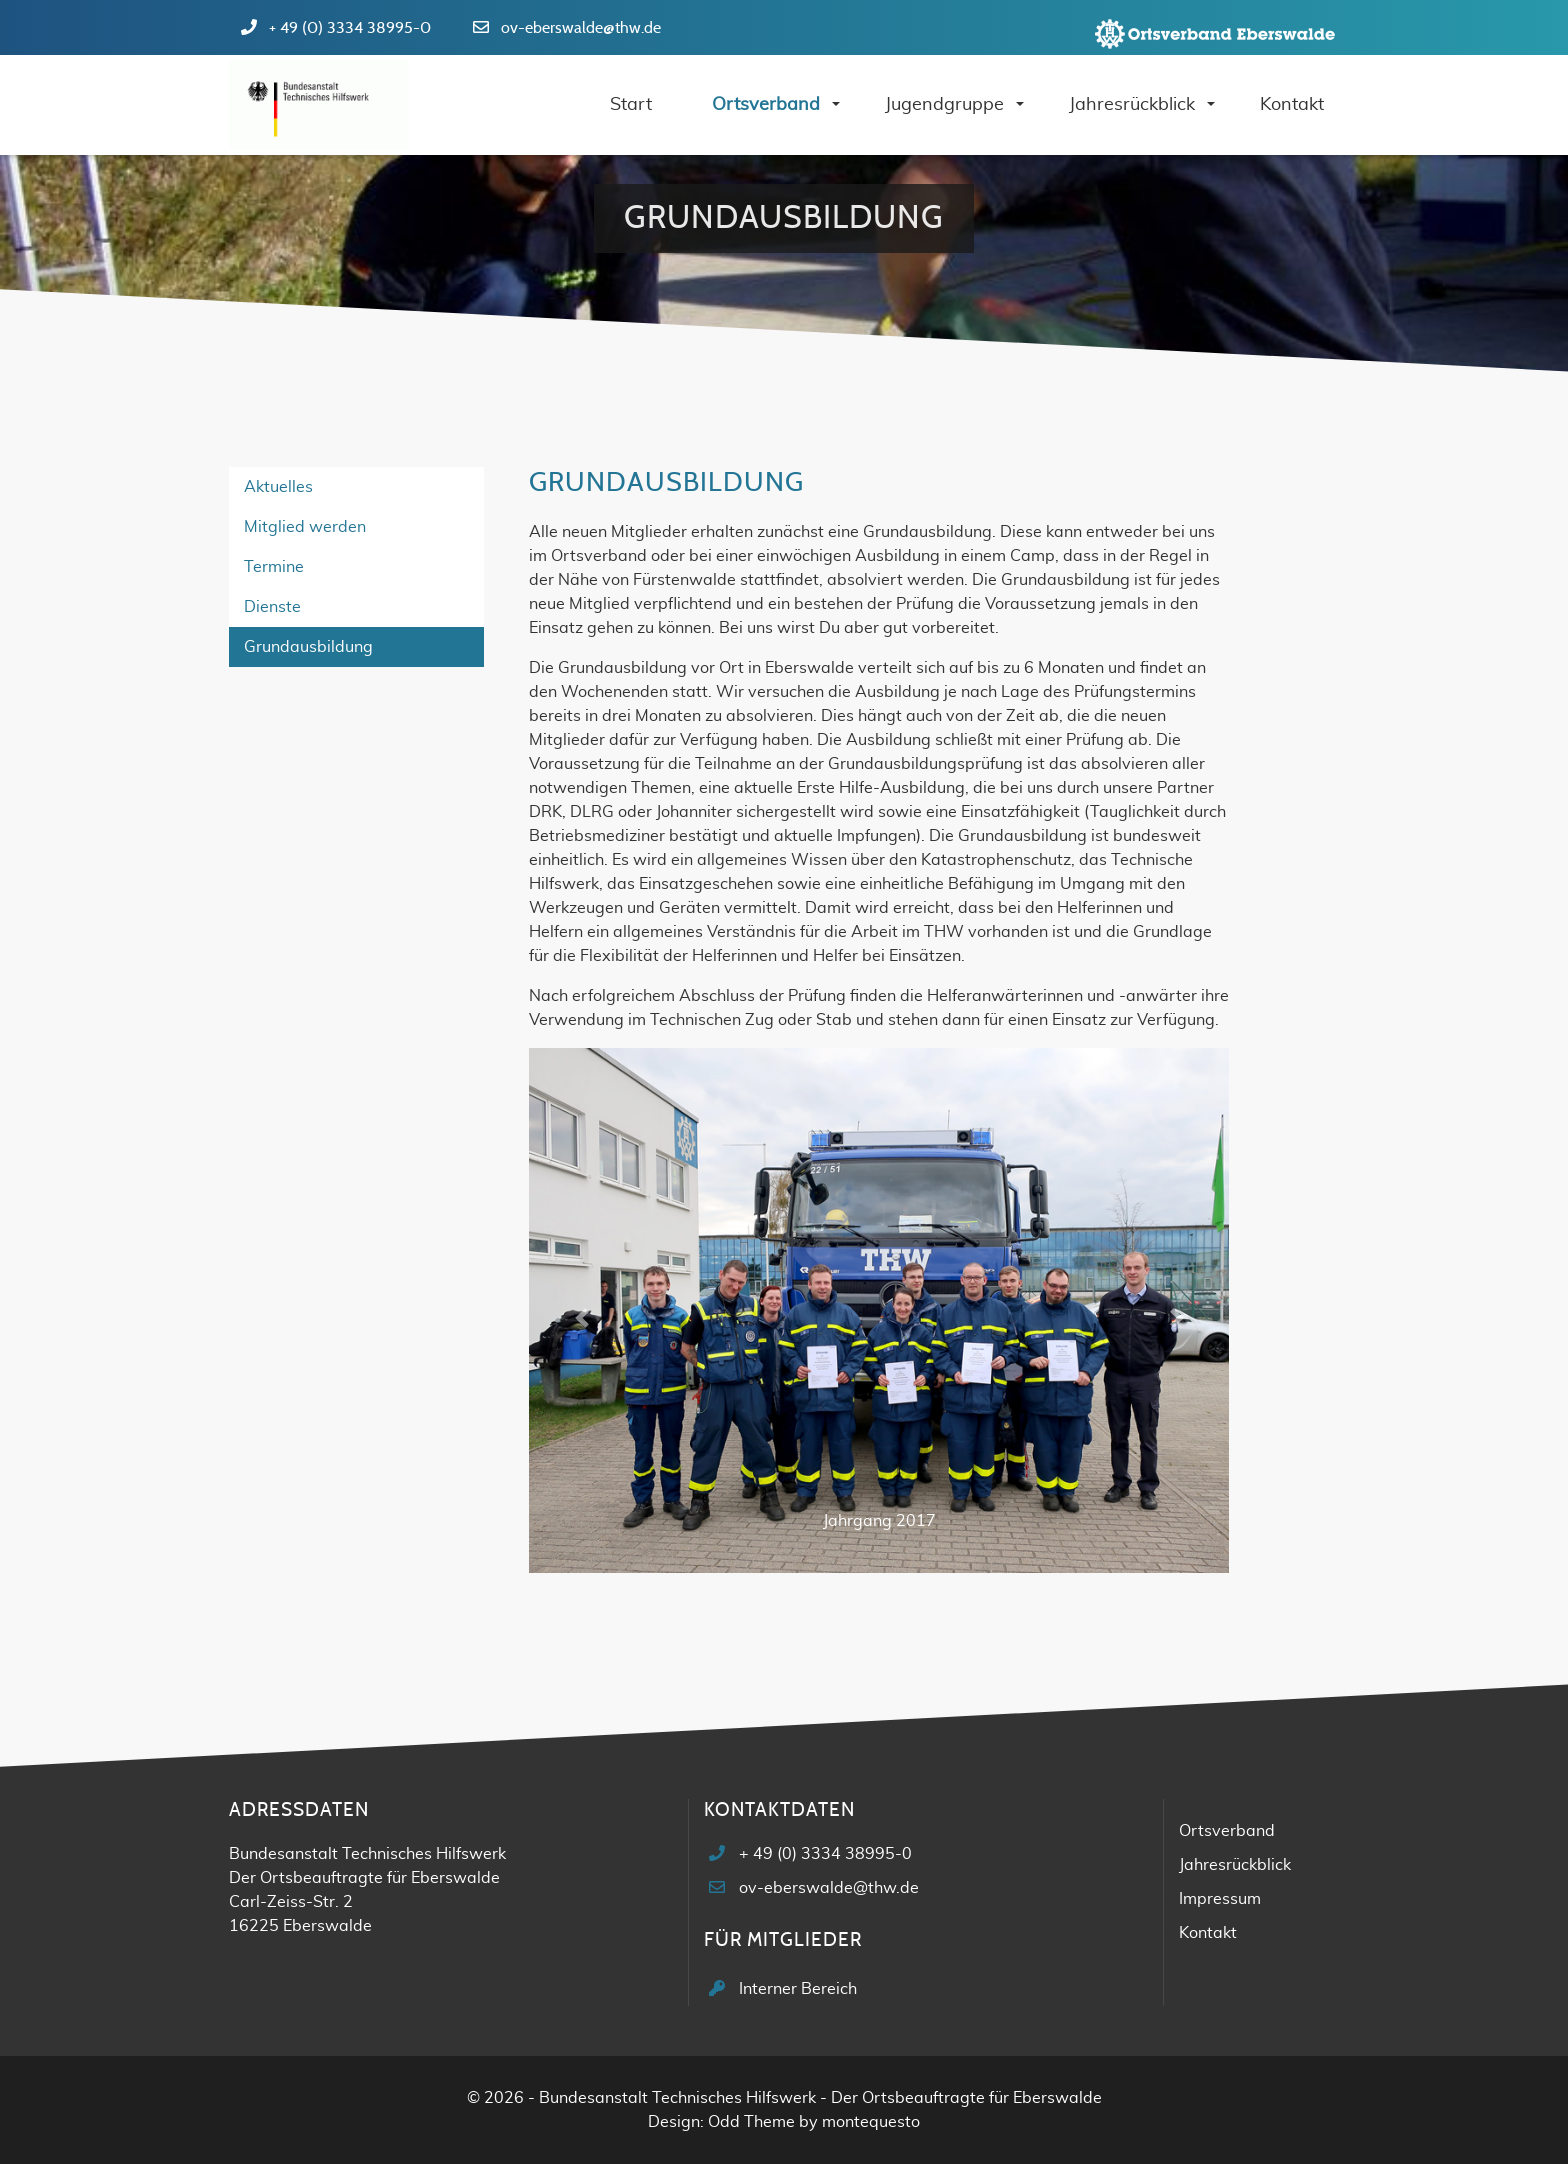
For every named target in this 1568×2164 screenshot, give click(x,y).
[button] (581, 1318)
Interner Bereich (798, 1989)
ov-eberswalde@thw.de (581, 28)
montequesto (871, 2122)
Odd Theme (751, 2122)
